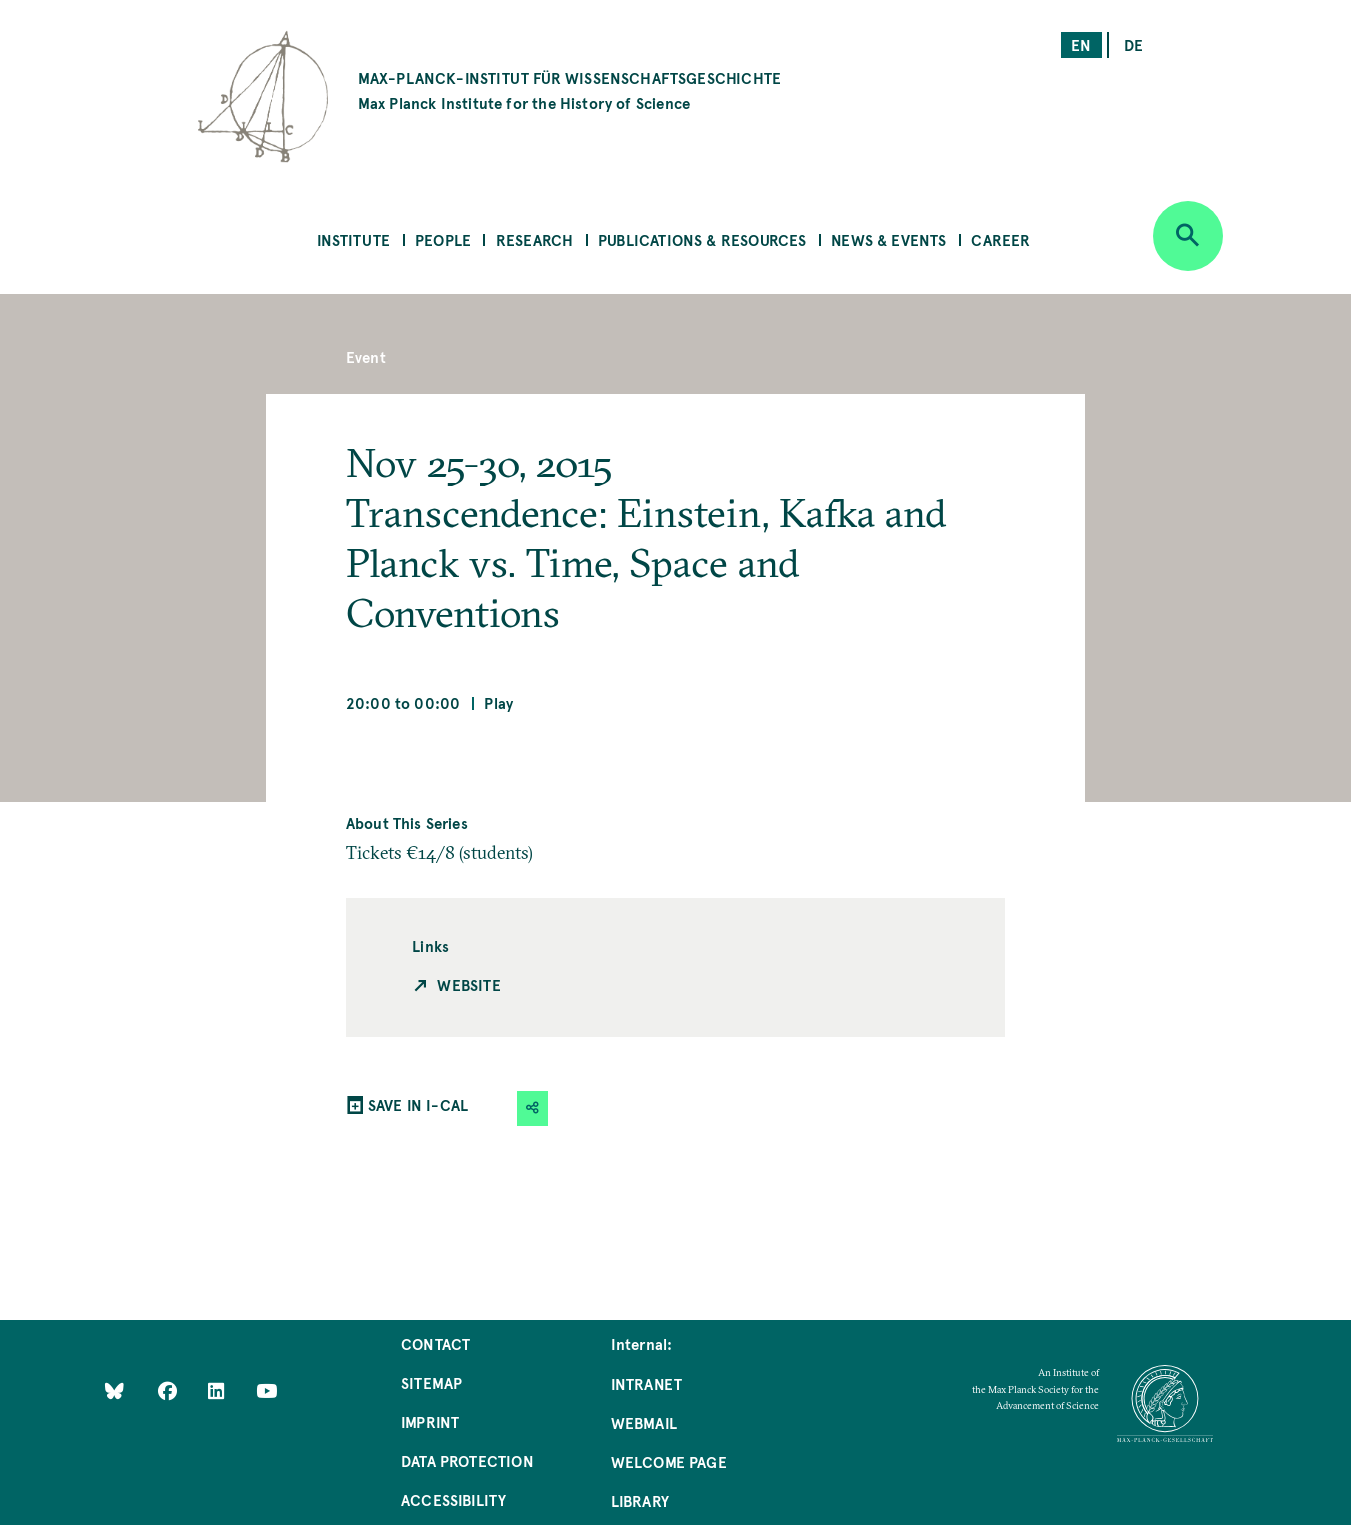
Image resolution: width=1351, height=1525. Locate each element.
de (1133, 44)
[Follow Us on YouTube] (266, 1389)
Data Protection (467, 1460)
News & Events (888, 239)
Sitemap (431, 1382)
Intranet (646, 1383)
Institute (354, 239)
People (443, 239)
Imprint (430, 1421)
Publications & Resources (702, 239)
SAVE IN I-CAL (418, 1104)
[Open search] (1188, 236)
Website (468, 984)
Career (1000, 239)
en (1081, 44)
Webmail (644, 1422)
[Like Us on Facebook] (169, 1389)
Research (534, 239)
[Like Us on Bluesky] (114, 1389)
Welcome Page (669, 1461)
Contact (435, 1343)
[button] (533, 1108)
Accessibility (453, 1499)
